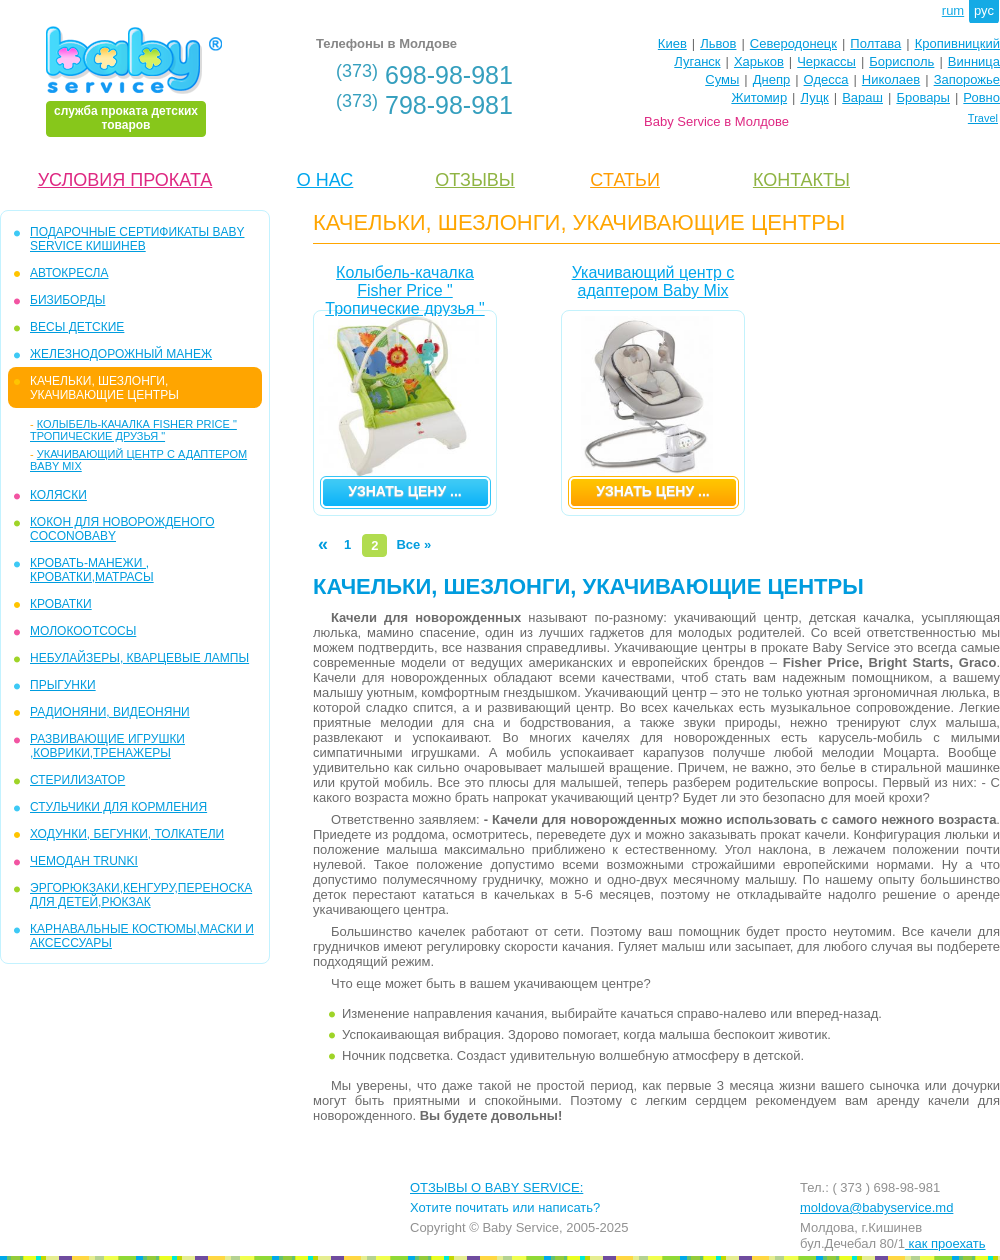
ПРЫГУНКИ (63, 685)
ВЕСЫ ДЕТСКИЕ (77, 327)
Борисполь (901, 61)
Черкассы (826, 61)
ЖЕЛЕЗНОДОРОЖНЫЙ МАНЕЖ (121, 354)
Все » (413, 544)
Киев (672, 43)
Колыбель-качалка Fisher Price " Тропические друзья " (133, 430)
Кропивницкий (957, 43)
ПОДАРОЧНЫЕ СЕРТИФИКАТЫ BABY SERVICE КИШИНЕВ (137, 239)
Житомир (759, 97)
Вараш (862, 97)
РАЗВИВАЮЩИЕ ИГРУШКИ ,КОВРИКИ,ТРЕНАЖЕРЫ (107, 746)
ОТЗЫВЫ (475, 180)
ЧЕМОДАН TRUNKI (84, 861)
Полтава (875, 43)
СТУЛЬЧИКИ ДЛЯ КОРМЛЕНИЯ (118, 807)
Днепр (771, 79)
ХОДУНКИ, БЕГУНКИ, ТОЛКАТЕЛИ (127, 834)
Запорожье (967, 79)
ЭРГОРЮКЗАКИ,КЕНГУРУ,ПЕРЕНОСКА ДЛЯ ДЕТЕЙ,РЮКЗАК (141, 895)
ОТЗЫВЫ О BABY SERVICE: (496, 1187)
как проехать (945, 1243)
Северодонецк (793, 43)
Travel (983, 118)
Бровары (923, 97)
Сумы (722, 79)
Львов (718, 43)
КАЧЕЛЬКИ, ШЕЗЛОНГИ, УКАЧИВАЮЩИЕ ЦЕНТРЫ (104, 388)
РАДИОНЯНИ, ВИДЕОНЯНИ (110, 712)
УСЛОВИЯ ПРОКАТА (125, 180)
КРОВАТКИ (61, 604)
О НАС (325, 180)
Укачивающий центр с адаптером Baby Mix (653, 281)
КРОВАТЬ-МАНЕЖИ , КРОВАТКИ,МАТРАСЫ (92, 570)
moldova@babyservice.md (876, 1207)
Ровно (981, 97)
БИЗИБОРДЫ (67, 300)
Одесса (826, 79)
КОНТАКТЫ (801, 180)
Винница (974, 61)
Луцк (815, 97)
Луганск (697, 61)
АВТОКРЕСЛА (69, 273)
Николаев (891, 79)
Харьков (759, 61)
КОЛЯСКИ (58, 495)
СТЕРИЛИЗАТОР (77, 780)
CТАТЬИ (625, 180)
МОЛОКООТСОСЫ (83, 631)
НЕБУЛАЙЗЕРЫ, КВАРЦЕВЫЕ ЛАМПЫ (139, 658)
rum (953, 10)
